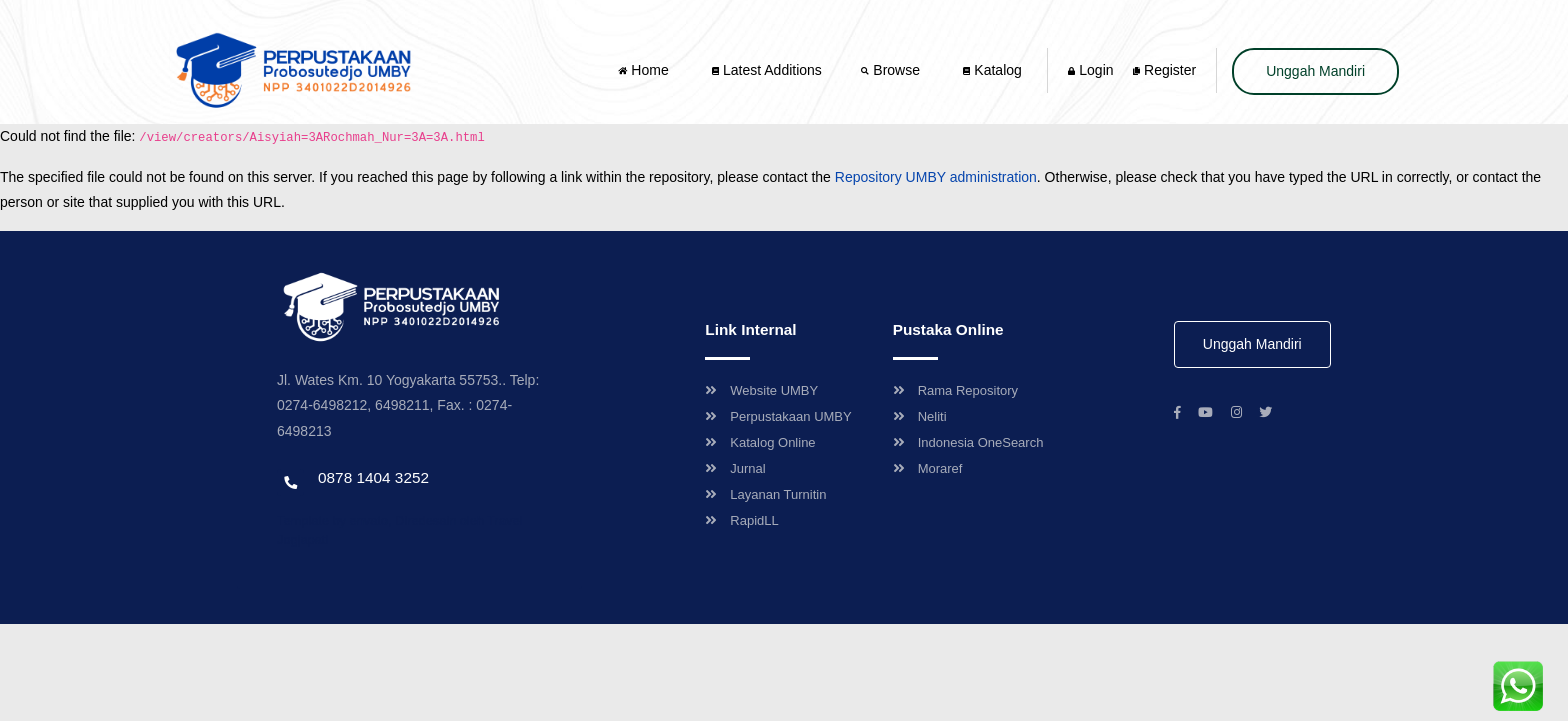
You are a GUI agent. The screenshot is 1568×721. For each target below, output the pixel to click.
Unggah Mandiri (1315, 71)
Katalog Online (760, 442)
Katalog (992, 70)
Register (1164, 70)
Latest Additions (767, 70)
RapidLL (741, 520)
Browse (892, 70)
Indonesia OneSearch (968, 442)
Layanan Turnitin (765, 494)
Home (645, 70)
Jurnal (735, 468)
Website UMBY (761, 390)
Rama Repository (955, 390)
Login (1090, 70)
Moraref (928, 468)
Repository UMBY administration (936, 177)
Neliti (920, 416)
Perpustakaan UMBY (778, 416)
